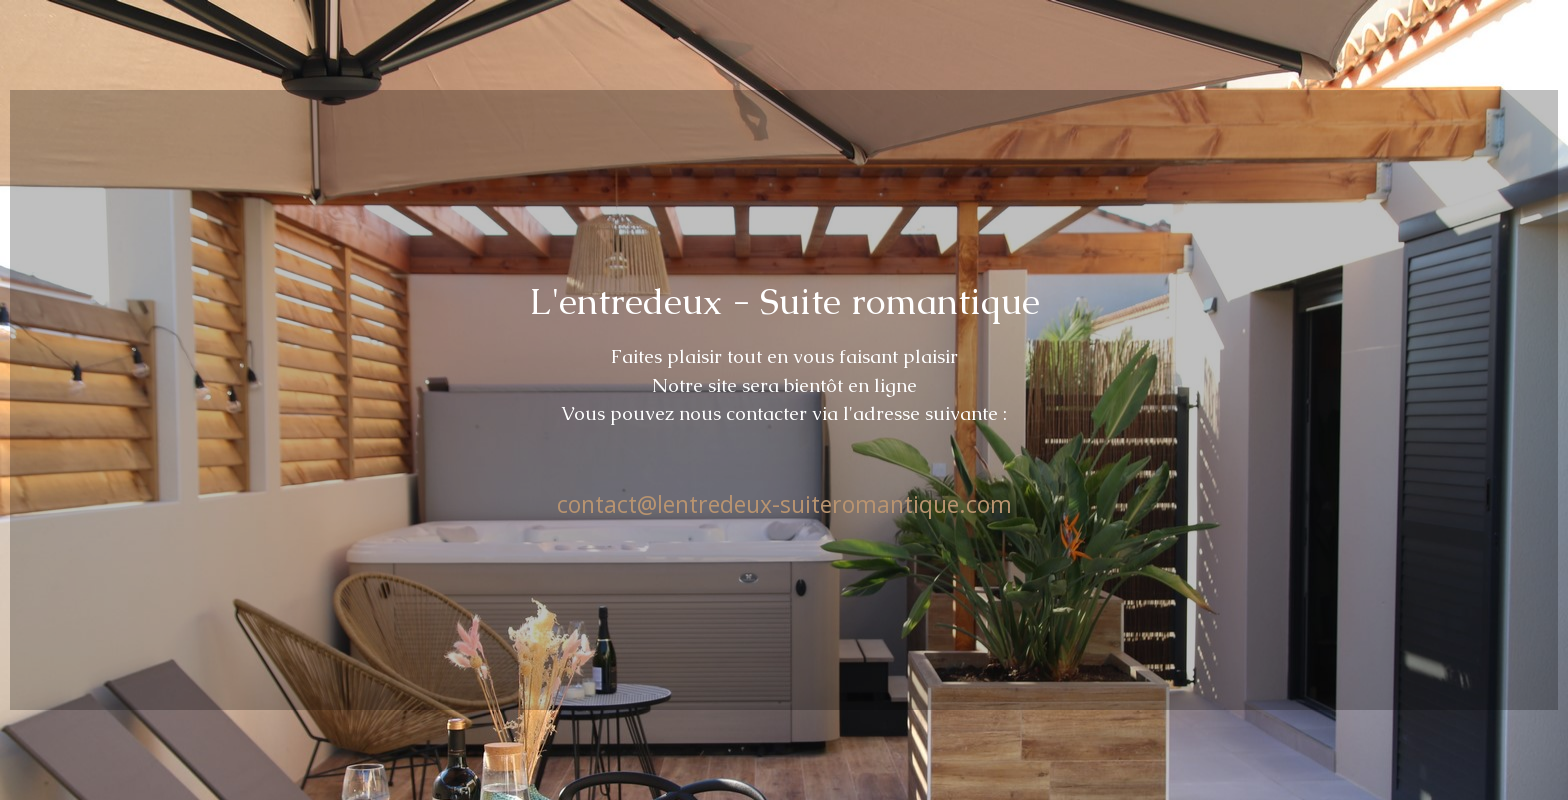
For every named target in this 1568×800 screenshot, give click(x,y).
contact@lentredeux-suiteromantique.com (784, 504)
